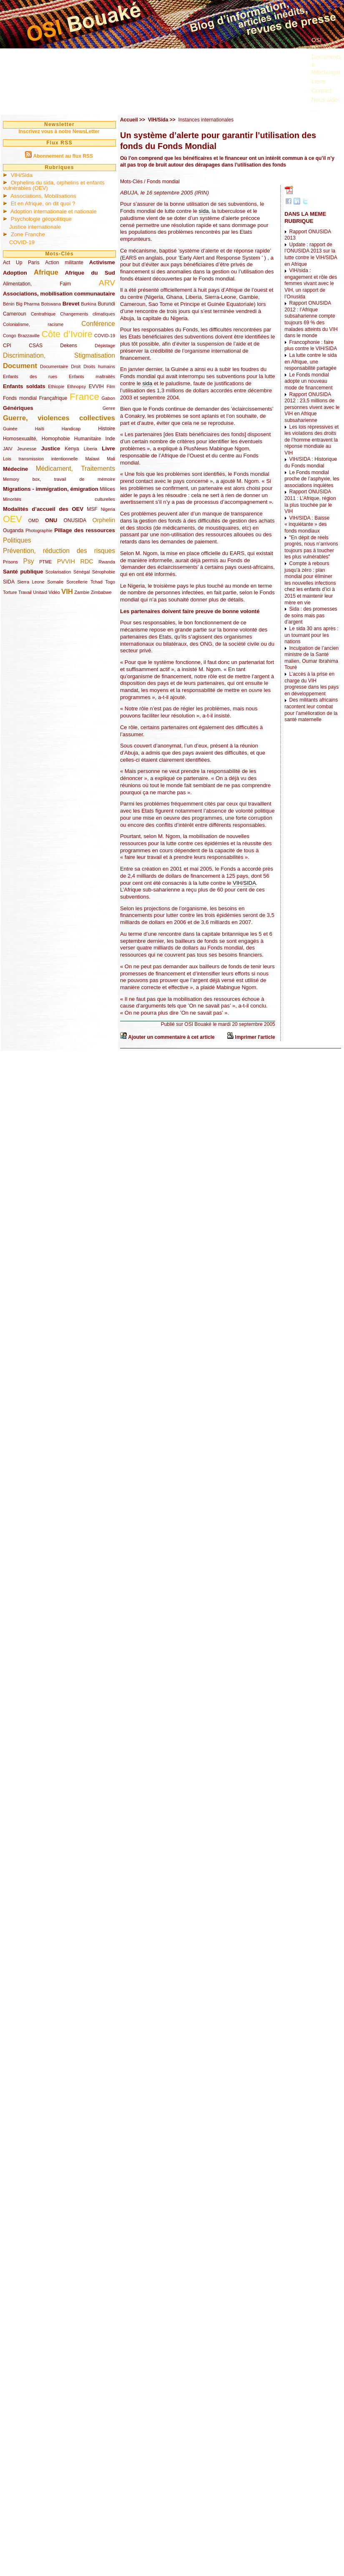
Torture (10, 592)
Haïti (39, 428)
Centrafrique (43, 313)
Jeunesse (26, 448)
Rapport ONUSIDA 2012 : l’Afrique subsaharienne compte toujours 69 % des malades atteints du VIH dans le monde (310, 319)
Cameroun (14, 314)
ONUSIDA (74, 520)
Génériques (18, 408)
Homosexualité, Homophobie (36, 439)
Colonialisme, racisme (33, 324)
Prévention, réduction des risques (59, 550)
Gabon (108, 398)
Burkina (88, 303)
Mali (111, 458)
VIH (67, 592)
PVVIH (66, 561)
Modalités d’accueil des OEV (43, 509)
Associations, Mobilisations (43, 196)
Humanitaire (87, 439)
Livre (108, 448)
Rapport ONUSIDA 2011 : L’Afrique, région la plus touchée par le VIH (310, 501)
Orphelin (104, 520)
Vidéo (54, 592)
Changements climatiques (87, 313)
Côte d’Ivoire (66, 334)
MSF (92, 509)
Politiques (17, 540)
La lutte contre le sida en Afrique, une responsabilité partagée (310, 361)
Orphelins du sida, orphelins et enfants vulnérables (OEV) (54, 185)
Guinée (10, 428)
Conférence (98, 323)
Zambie (81, 592)
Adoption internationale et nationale (53, 211)
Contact (321, 90)
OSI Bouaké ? (323, 44)
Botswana (51, 303)
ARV (107, 282)
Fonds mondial (20, 398)
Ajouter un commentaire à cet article (171, 1037)
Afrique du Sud (90, 273)
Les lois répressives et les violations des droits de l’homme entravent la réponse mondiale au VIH (311, 440)
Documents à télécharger (326, 64)
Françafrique (53, 398)
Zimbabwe (101, 592)
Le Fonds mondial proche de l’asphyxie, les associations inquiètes (311, 479)
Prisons (10, 561)
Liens (318, 81)
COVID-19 (22, 242)
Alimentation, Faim (37, 284)
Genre (109, 408)
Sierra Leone (30, 581)
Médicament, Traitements (75, 468)
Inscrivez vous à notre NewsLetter (58, 131)
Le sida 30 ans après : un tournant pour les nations (311, 635)
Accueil (129, 120)
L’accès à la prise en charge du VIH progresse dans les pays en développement (311, 684)
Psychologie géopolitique (41, 219)
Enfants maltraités (92, 376)
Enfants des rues (30, 376)
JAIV (8, 448)
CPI (7, 346)
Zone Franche (28, 234)
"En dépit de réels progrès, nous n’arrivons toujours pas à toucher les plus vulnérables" (311, 547)
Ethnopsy (76, 386)
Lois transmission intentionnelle (40, 458)
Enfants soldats (24, 386)
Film (111, 386)
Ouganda (13, 530)
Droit (75, 366)
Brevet (71, 304)
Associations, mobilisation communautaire (59, 293)
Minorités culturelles (59, 499)
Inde (110, 439)
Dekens (68, 346)
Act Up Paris (21, 262)
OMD (33, 520)
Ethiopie (56, 386)
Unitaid (40, 592)
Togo (110, 581)
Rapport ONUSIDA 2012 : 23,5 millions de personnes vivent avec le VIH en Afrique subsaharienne (311, 407)
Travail (25, 592)
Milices (107, 489)
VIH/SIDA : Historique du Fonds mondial (310, 462)
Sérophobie (103, 571)
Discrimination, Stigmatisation (59, 355)
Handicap (71, 428)
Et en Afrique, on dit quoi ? (43, 203)
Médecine (15, 469)
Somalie (55, 581)
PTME (45, 561)
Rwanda (106, 561)
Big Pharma (28, 303)
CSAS (36, 346)
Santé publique (23, 571)
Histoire (106, 429)
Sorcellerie (77, 581)
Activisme (102, 262)
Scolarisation (58, 571)
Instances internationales (206, 120)
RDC (86, 561)
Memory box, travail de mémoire (59, 479)
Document (20, 366)
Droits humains (99, 366)
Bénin (9, 303)
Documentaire (54, 366)
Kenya (72, 449)
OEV (12, 519)
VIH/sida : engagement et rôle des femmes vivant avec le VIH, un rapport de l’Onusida (310, 283)
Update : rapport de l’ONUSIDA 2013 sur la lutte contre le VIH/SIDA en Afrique (310, 254)
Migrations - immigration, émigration (50, 489)
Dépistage (105, 345)
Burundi (106, 304)
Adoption (15, 273)
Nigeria (108, 509)
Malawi (92, 458)
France (84, 396)
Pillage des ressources (84, 530)
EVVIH (96, 386)
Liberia (90, 448)
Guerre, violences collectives (59, 418)
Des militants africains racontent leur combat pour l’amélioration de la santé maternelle (311, 709)
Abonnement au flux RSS (63, 156)
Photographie (38, 530)
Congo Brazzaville (21, 335)
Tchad (96, 581)
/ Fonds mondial (161, 181)
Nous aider (325, 99)
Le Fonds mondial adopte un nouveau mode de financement (308, 381)
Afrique (46, 272)
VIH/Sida (22, 175)
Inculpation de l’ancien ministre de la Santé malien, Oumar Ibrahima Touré (311, 658)
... (313, 109)
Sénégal (81, 571)
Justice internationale (35, 227)
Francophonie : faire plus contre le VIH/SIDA (310, 345)
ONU (51, 520)
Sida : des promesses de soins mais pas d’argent (310, 615)
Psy (28, 561)
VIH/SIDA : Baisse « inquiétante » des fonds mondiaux (306, 524)
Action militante (64, 262)
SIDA (8, 582)
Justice (50, 448)
